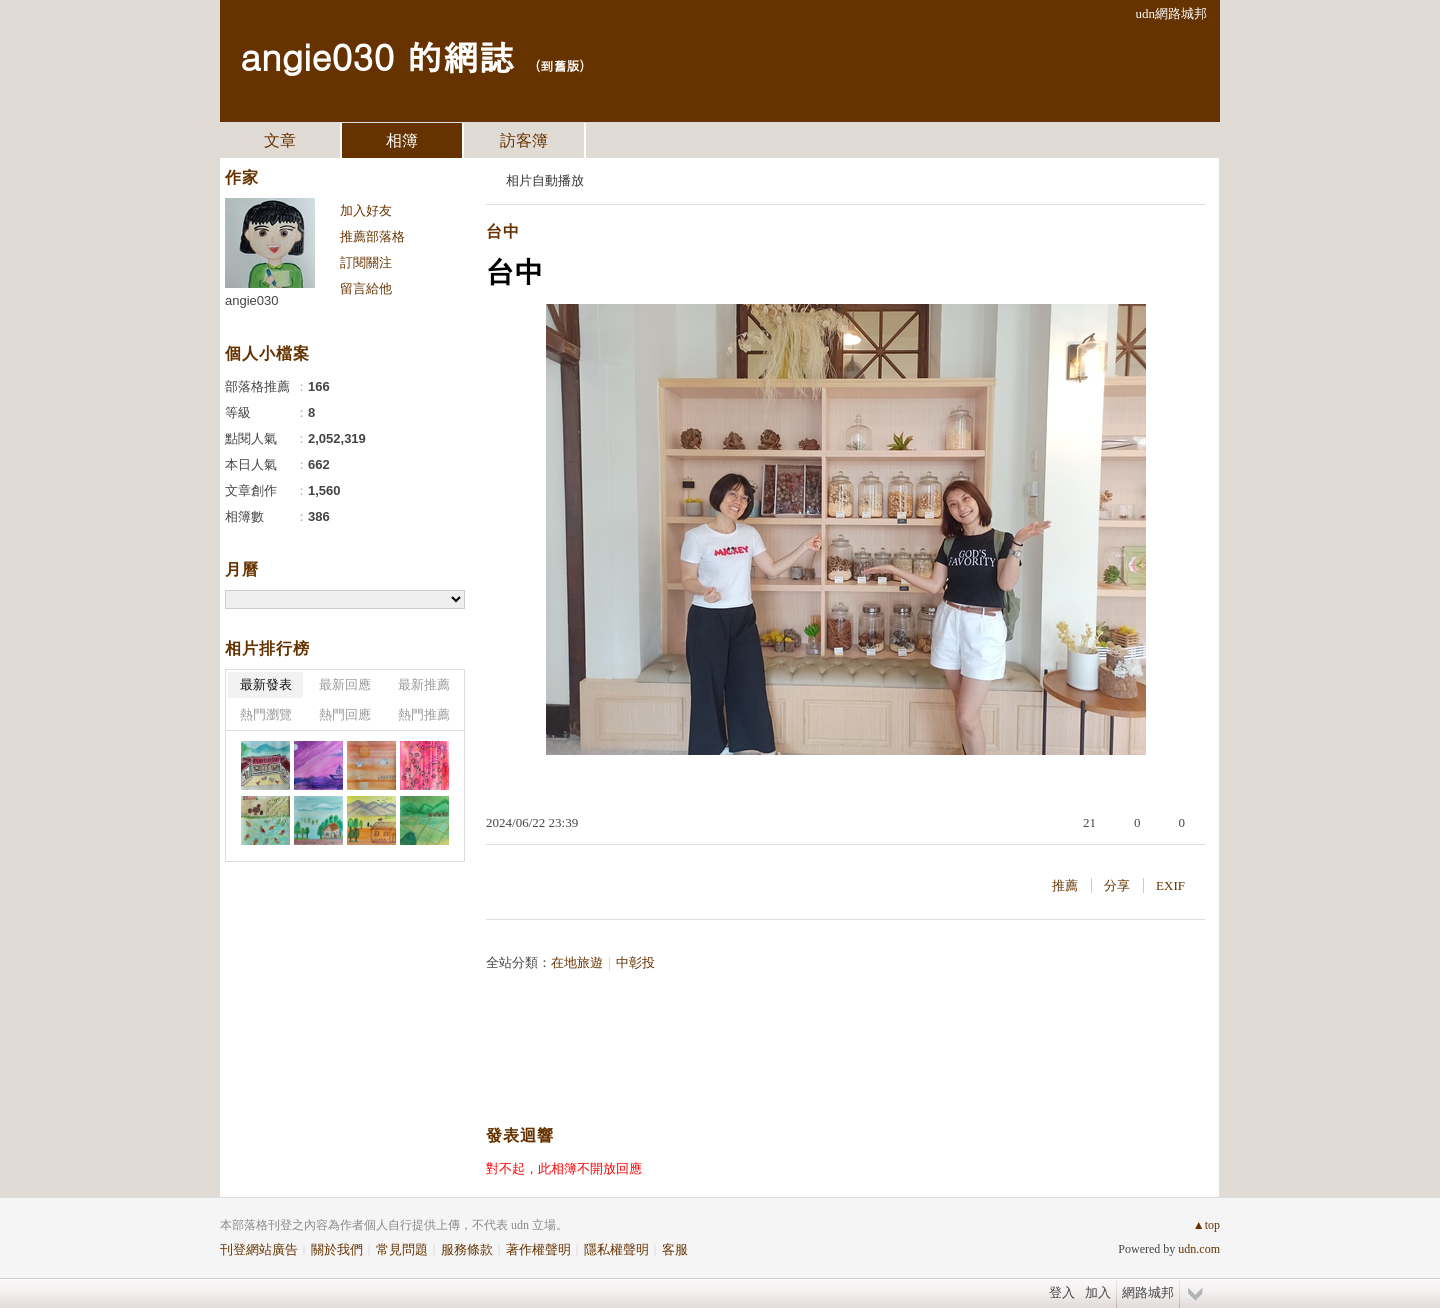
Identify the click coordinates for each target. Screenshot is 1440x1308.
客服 (675, 1249)
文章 (280, 140)
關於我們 (337, 1249)
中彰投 (635, 962)
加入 (1098, 1292)
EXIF (1170, 885)
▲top (1206, 1225)
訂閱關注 (366, 262)
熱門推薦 (424, 714)
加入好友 (366, 210)
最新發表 (266, 684)
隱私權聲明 (616, 1249)
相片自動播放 (545, 180)
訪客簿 (524, 140)
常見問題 (402, 1249)
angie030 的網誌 (377, 55)
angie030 (252, 300)
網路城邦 (1148, 1292)
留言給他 (366, 288)
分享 (1117, 885)
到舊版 (559, 65)
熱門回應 (345, 714)
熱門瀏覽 (266, 714)
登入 (1062, 1292)
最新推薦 (424, 684)
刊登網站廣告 (259, 1249)
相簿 (402, 140)
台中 (503, 231)
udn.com (1199, 1249)
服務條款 (467, 1249)
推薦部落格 (372, 236)
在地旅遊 (577, 962)
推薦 (1065, 885)
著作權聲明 (538, 1249)
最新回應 (345, 684)
